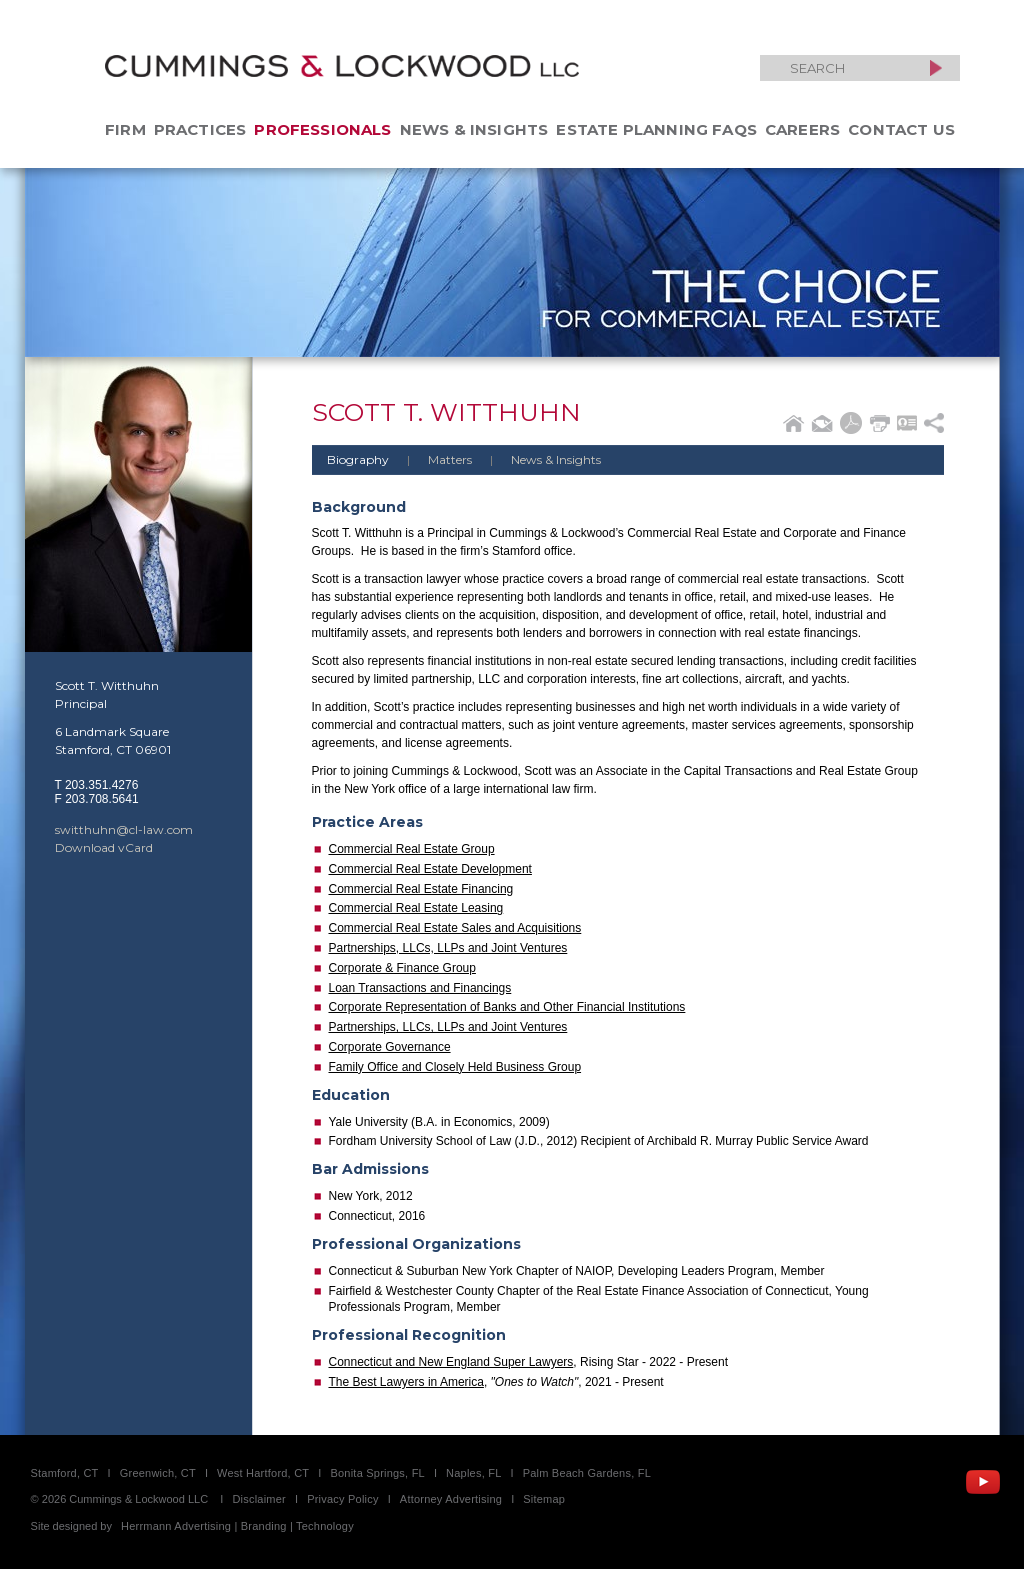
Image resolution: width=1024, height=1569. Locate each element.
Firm (125, 129)
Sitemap (544, 1499)
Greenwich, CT (158, 1473)
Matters (432, 459)
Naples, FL (473, 1473)
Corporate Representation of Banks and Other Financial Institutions (507, 1007)
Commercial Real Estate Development (430, 869)
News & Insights (474, 129)
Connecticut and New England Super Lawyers (451, 1362)
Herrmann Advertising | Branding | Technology (237, 1526)
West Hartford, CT (263, 1473)
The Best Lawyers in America (406, 1382)
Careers (802, 129)
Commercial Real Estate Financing (421, 889)
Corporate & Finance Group (402, 968)
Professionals (322, 129)
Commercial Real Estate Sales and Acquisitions (455, 928)
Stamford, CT (65, 1473)
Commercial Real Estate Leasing (416, 908)
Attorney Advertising (451, 1499)
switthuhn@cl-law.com (124, 829)
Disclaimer (259, 1499)
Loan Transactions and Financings (420, 988)
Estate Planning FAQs (656, 129)
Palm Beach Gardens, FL (587, 1473)
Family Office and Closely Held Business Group (455, 1067)
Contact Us (901, 129)
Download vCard (104, 847)
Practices (200, 129)
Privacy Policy (343, 1499)
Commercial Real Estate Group (412, 849)
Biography (358, 459)
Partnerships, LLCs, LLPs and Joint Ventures (448, 948)
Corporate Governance (390, 1047)
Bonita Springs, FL (377, 1473)
